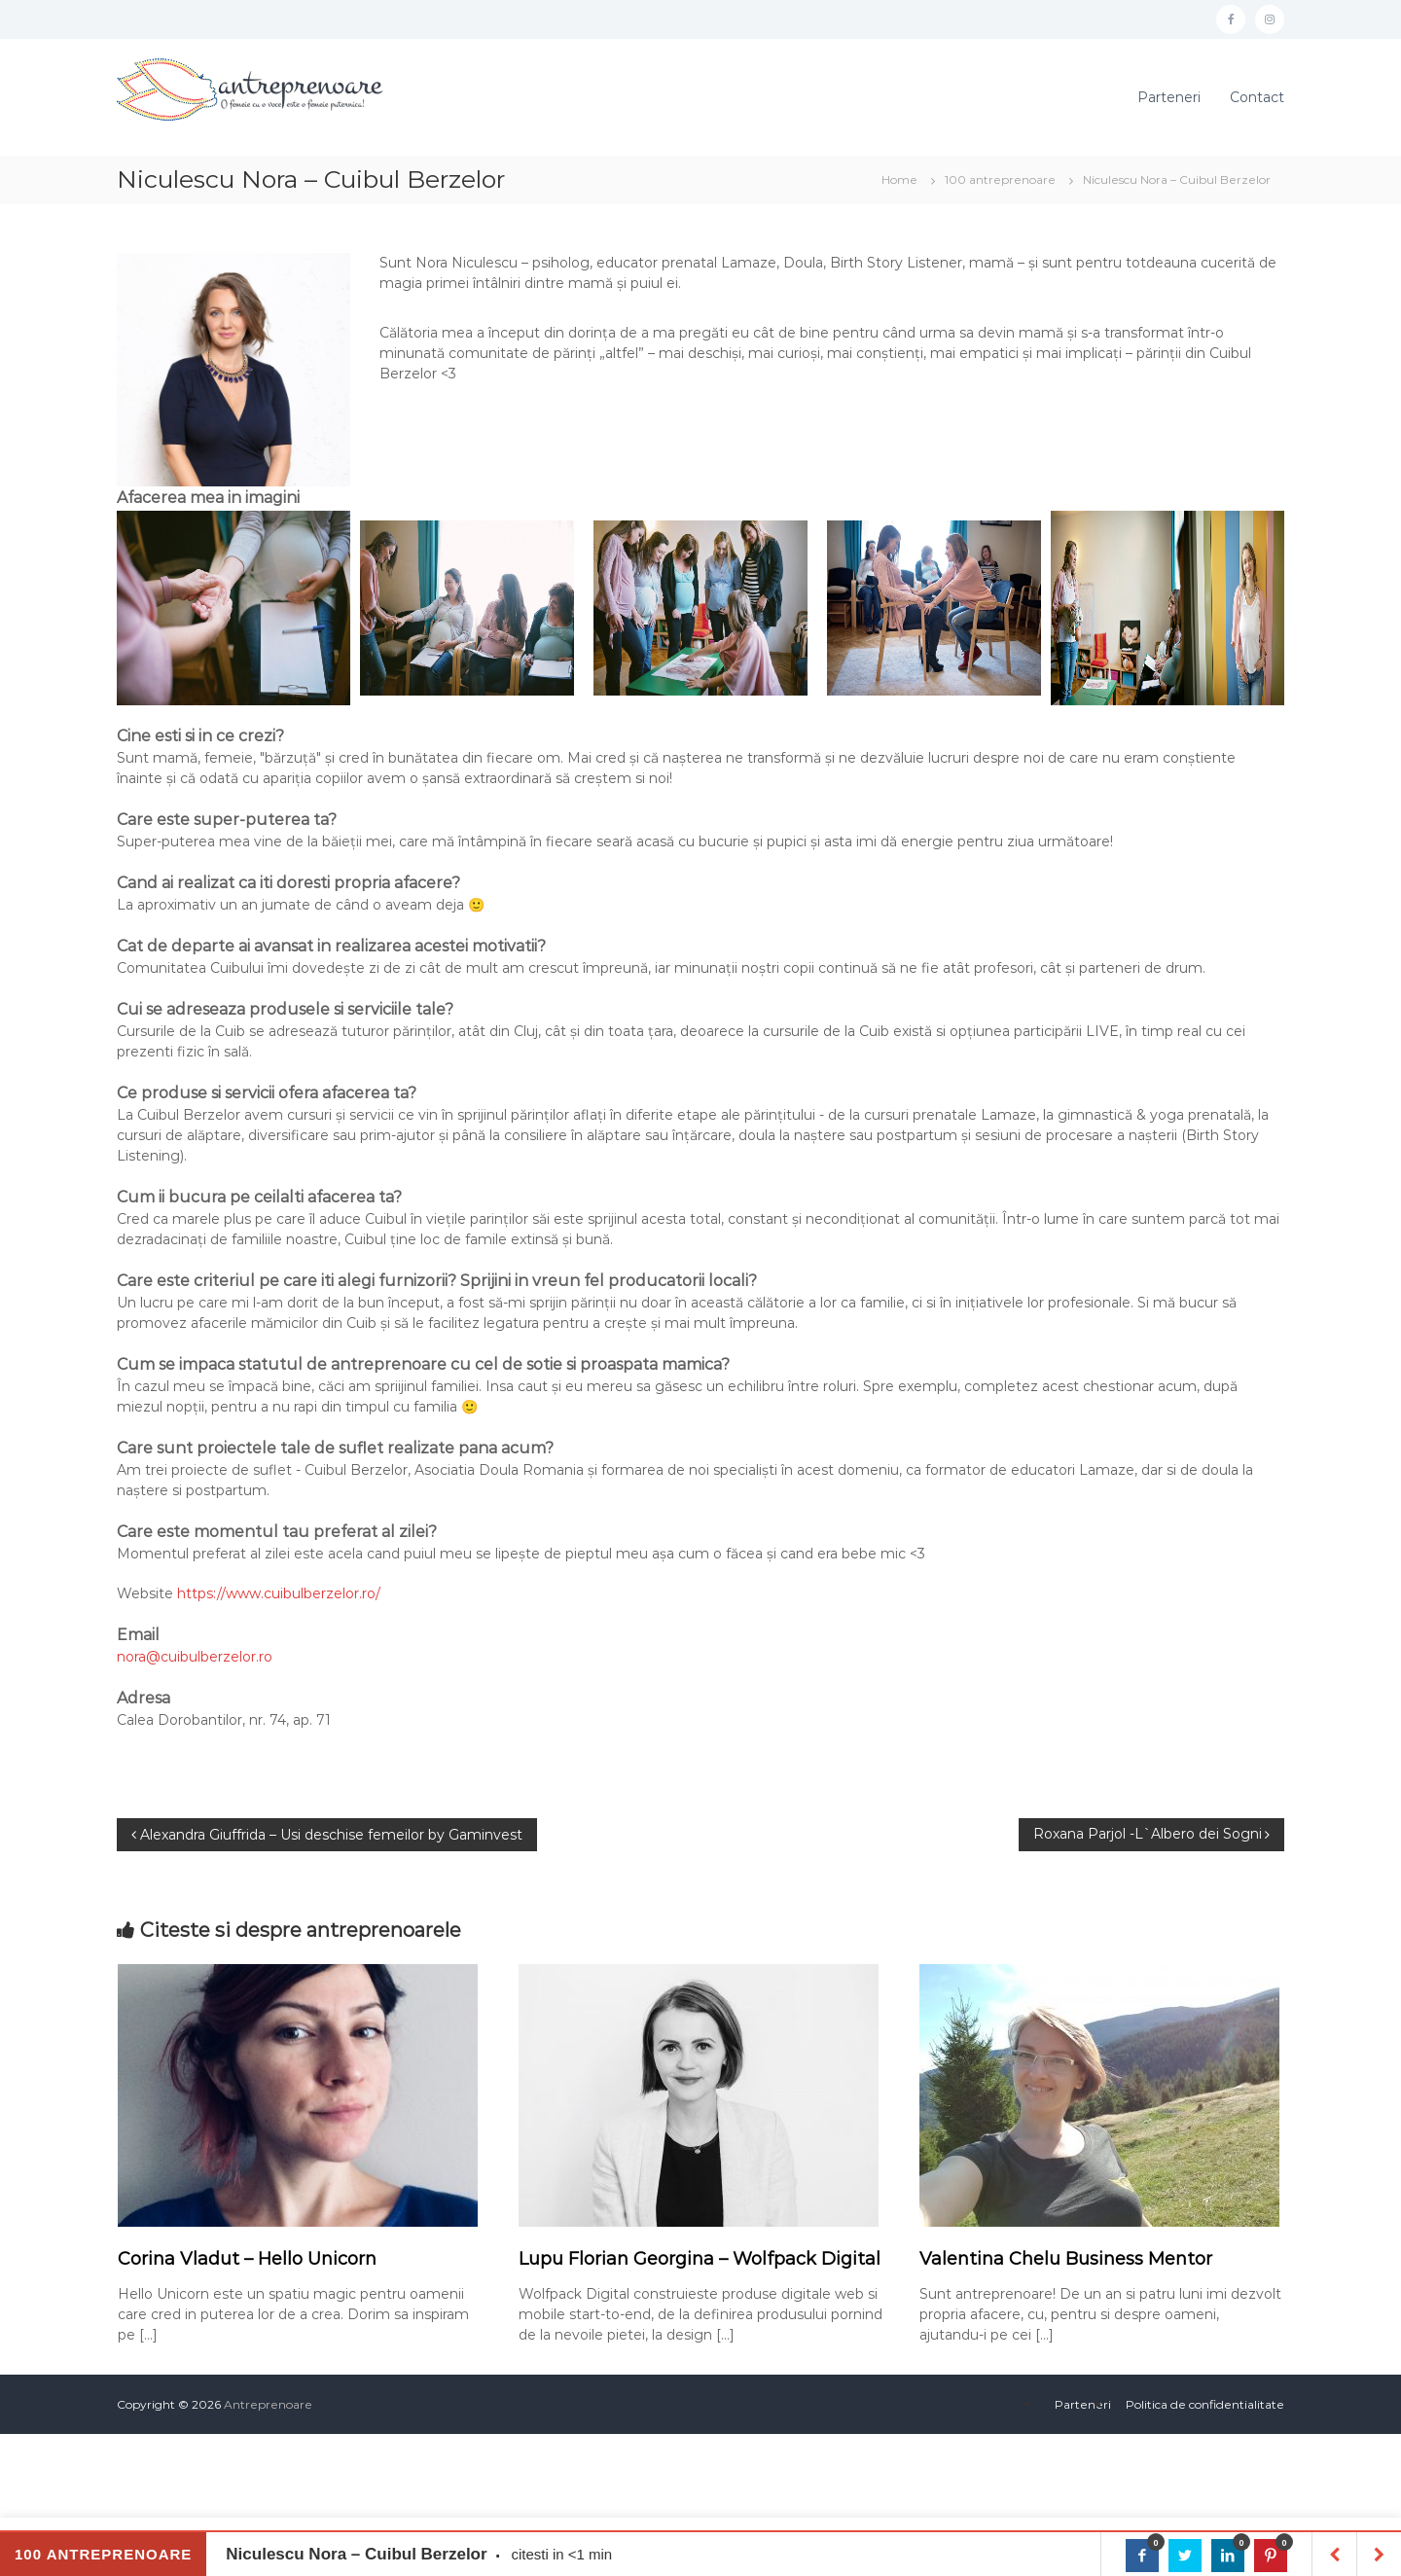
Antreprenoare (268, 2404)
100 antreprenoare (1000, 179)
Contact (1257, 97)
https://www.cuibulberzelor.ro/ (278, 1593)
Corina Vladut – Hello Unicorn (247, 2259)
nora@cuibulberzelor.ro (194, 1656)
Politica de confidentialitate (1205, 2404)
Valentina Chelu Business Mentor (1065, 2259)
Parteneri (1169, 97)
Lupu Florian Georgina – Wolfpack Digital (699, 2259)
